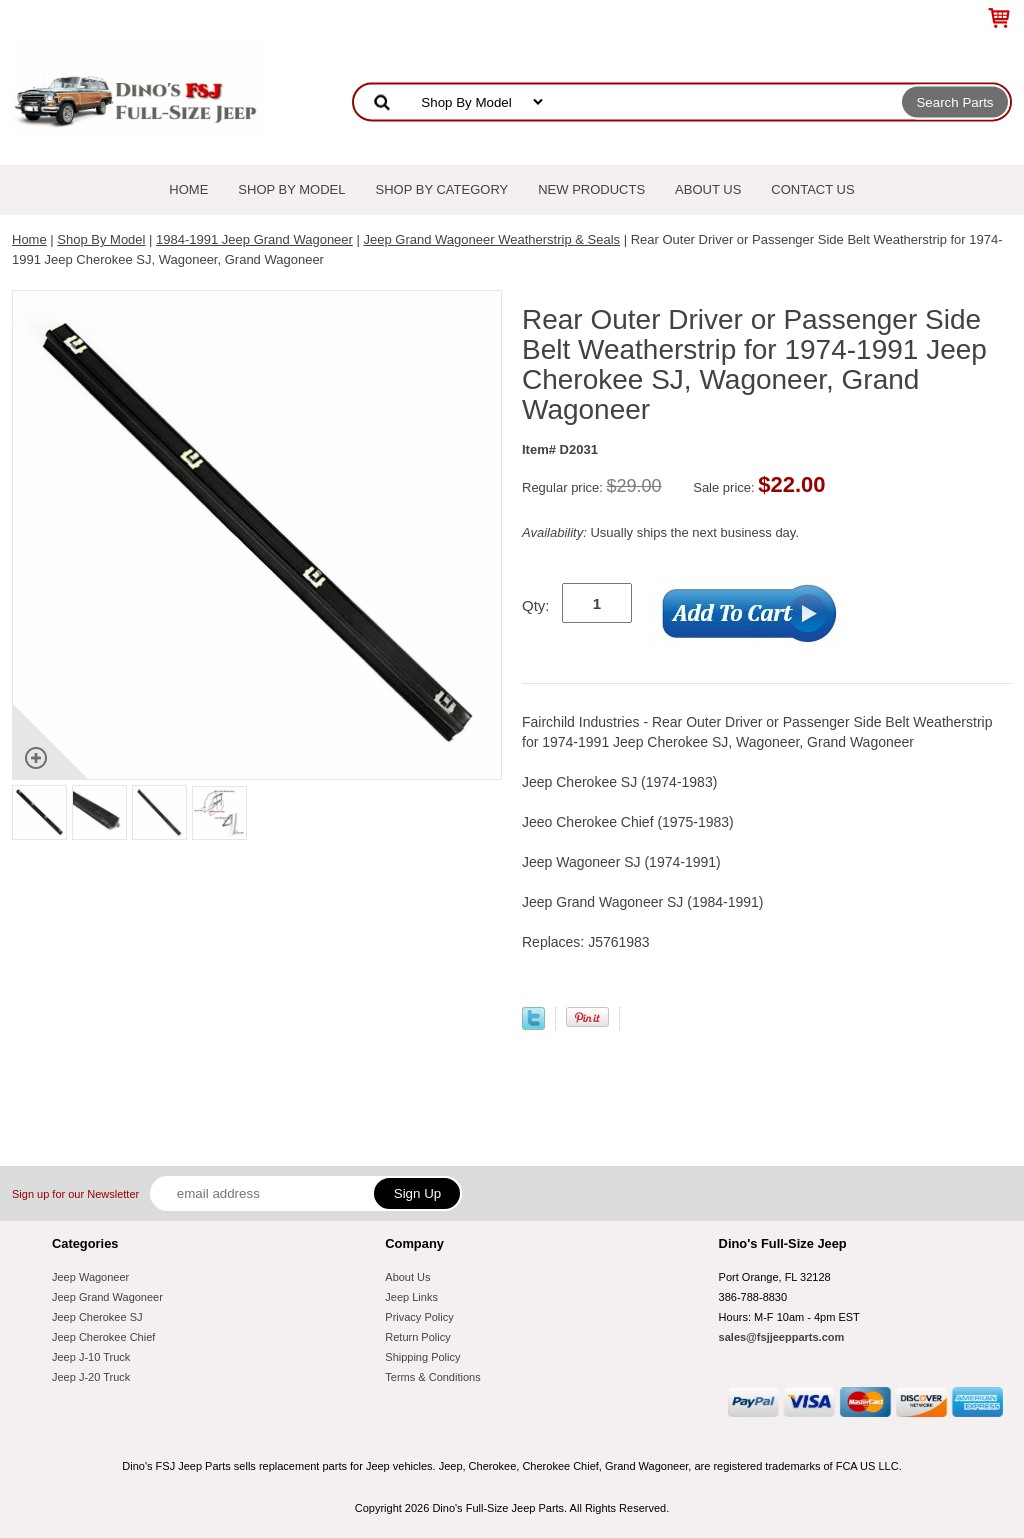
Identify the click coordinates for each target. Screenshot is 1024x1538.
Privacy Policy (419, 1317)
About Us (708, 189)
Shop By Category (442, 189)
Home (188, 189)
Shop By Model (291, 189)
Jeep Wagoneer (90, 1277)
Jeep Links (411, 1297)
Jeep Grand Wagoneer (107, 1297)
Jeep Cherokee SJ (97, 1317)
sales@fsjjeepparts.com (782, 1337)
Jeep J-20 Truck (91, 1377)
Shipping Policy (422, 1357)
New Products (591, 189)
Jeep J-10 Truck (91, 1357)
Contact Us (812, 189)
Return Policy (417, 1337)
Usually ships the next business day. (660, 532)
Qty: (536, 605)
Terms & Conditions (432, 1377)
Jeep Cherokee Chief (103, 1337)
